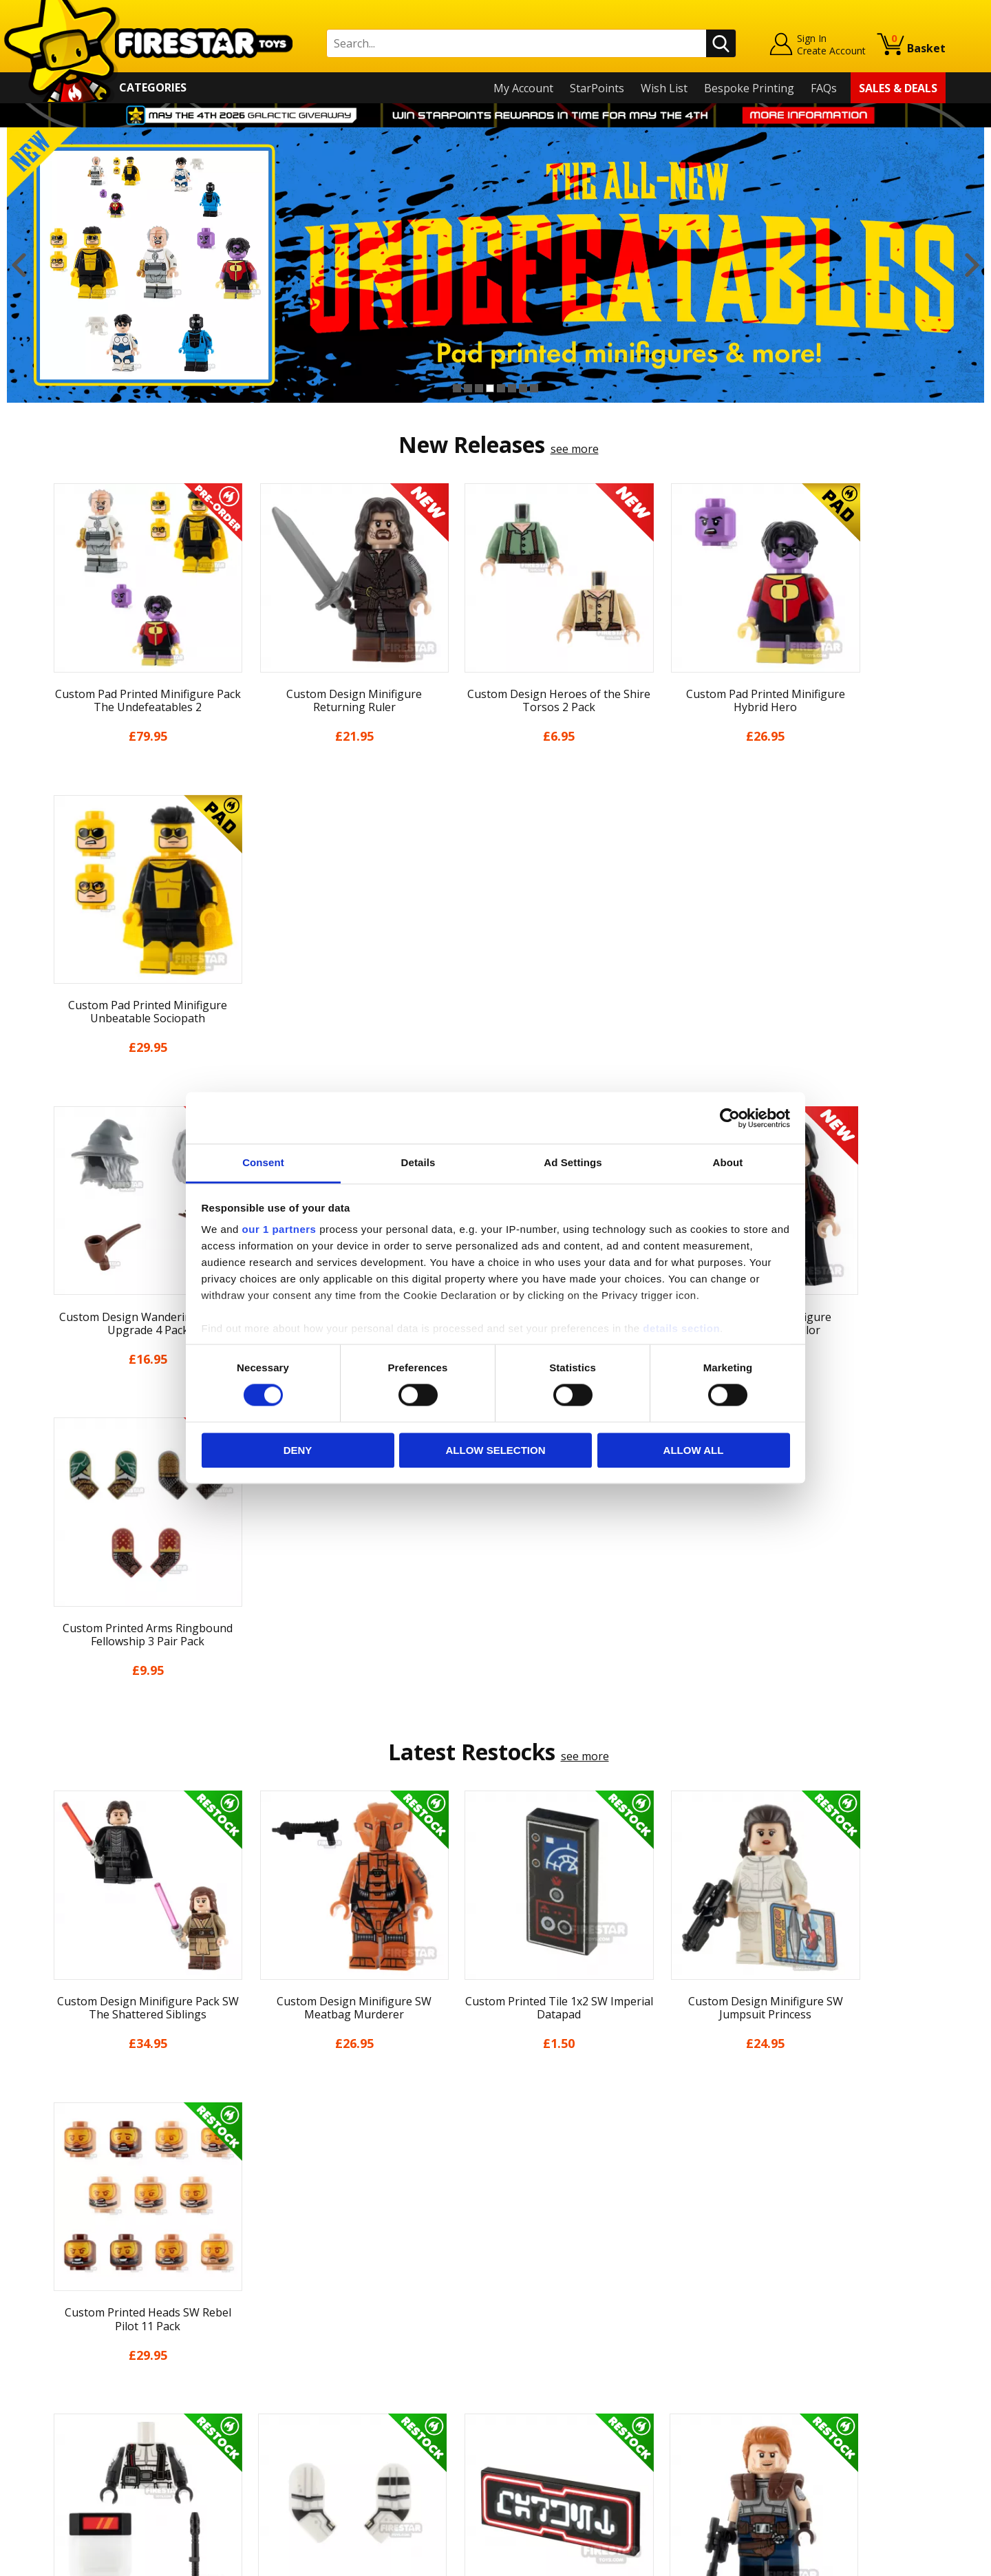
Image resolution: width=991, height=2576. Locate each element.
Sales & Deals (898, 88)
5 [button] (501, 388)
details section (681, 1328)
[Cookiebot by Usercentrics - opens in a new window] (730, 1118)
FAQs (824, 88)
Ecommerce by (894, 2560)
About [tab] (728, 1162)
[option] (495, 265)
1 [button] (457, 388)
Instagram (604, 2328)
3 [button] (479, 388)
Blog (57, 2353)
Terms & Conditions (96, 2393)
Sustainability (80, 2452)
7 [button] (523, 388)
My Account (523, 88)
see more (575, 448)
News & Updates (88, 2333)
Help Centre (301, 2297)
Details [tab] (418, 1162)
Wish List (664, 88)
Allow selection (496, 1450)
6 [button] (512, 388)
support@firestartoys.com (337, 2342)
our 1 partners (279, 1229)
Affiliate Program (314, 2445)
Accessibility (76, 2432)
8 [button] (534, 388)
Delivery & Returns (93, 2373)
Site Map (68, 2472)
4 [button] (490, 388)
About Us (69, 2314)
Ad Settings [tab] (572, 1162)
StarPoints (597, 88)
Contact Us (298, 2274)
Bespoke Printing (749, 88)
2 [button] (468, 388)
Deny (298, 1450)
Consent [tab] (263, 1162)
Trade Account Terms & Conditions (360, 2422)
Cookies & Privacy (90, 2413)
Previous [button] (19, 265)
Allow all (693, 1450)
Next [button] (972, 265)
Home (60, 2274)
